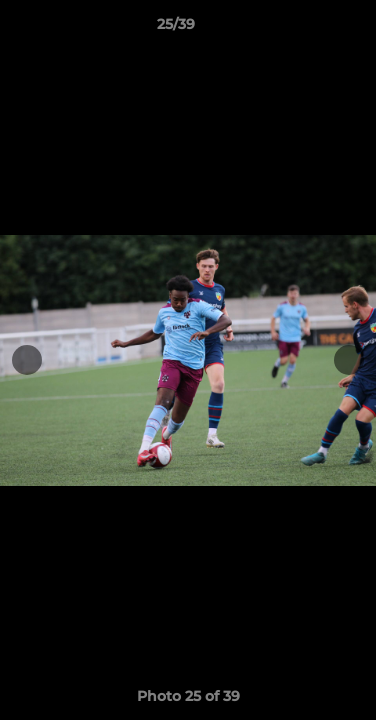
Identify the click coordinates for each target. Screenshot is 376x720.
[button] (304, 29)
